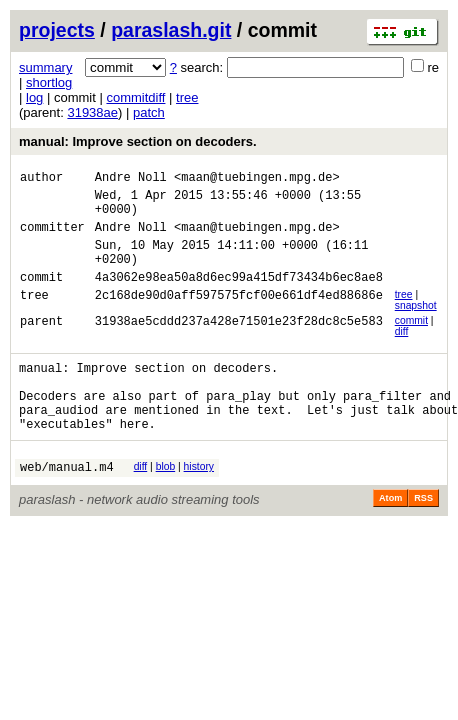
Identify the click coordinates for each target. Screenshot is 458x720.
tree (187, 97)
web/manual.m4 (67, 505)
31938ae (92, 112)
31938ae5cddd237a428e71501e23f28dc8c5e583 (239, 344)
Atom (390, 537)
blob (166, 502)
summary (45, 67)
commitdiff (135, 97)
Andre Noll (131, 179)
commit (411, 341)
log (34, 97)
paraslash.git (171, 30)
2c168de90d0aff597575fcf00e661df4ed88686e (239, 318)
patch (149, 112)
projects (57, 30)
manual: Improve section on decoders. (138, 141)
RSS (423, 537)
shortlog (49, 82)
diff (402, 352)
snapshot (416, 326)
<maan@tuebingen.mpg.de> (257, 179)
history (199, 502)
